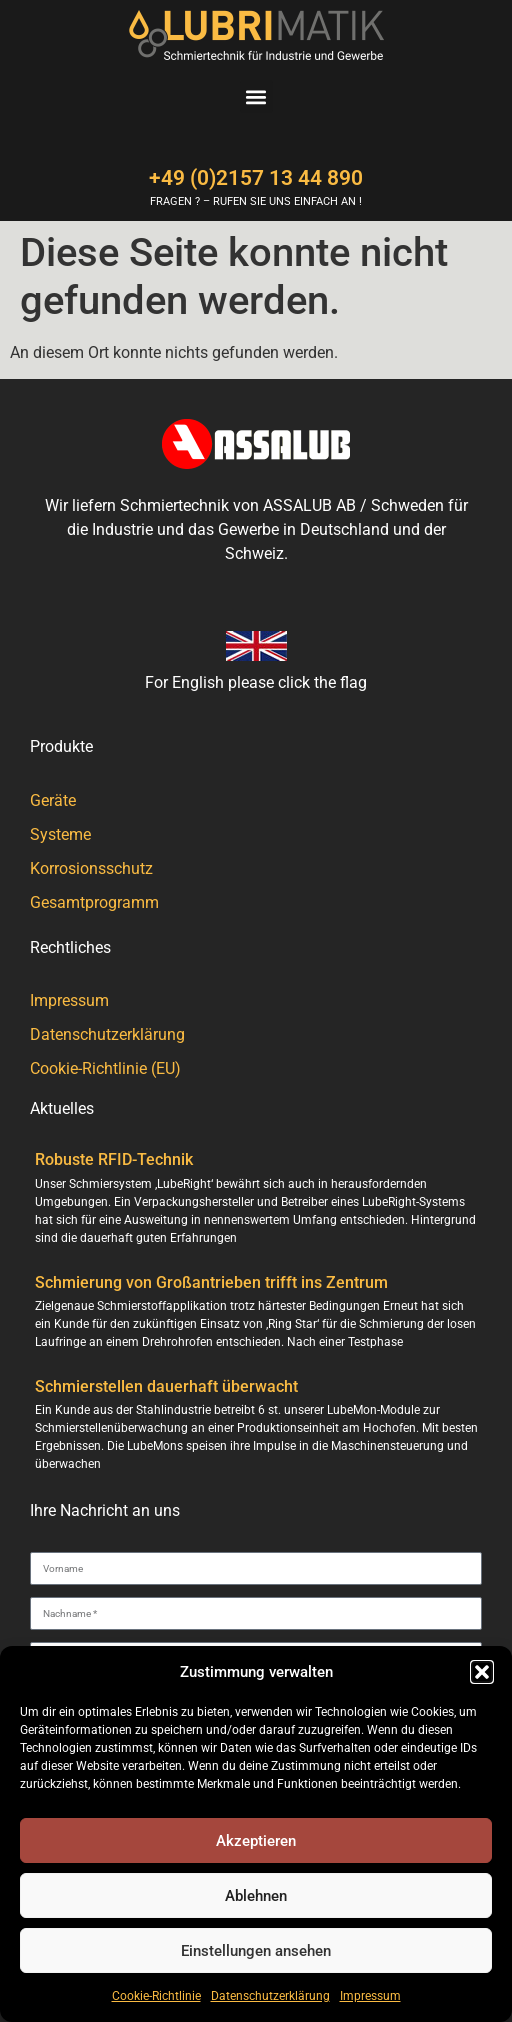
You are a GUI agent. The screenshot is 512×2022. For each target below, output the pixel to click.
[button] (482, 1672)
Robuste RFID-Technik (114, 1159)
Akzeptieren (256, 1841)
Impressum (370, 1996)
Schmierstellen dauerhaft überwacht (166, 1386)
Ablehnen (256, 1896)
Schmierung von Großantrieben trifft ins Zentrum (211, 1282)
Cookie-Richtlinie (156, 1996)
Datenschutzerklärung (270, 1996)
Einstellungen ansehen (256, 1951)
